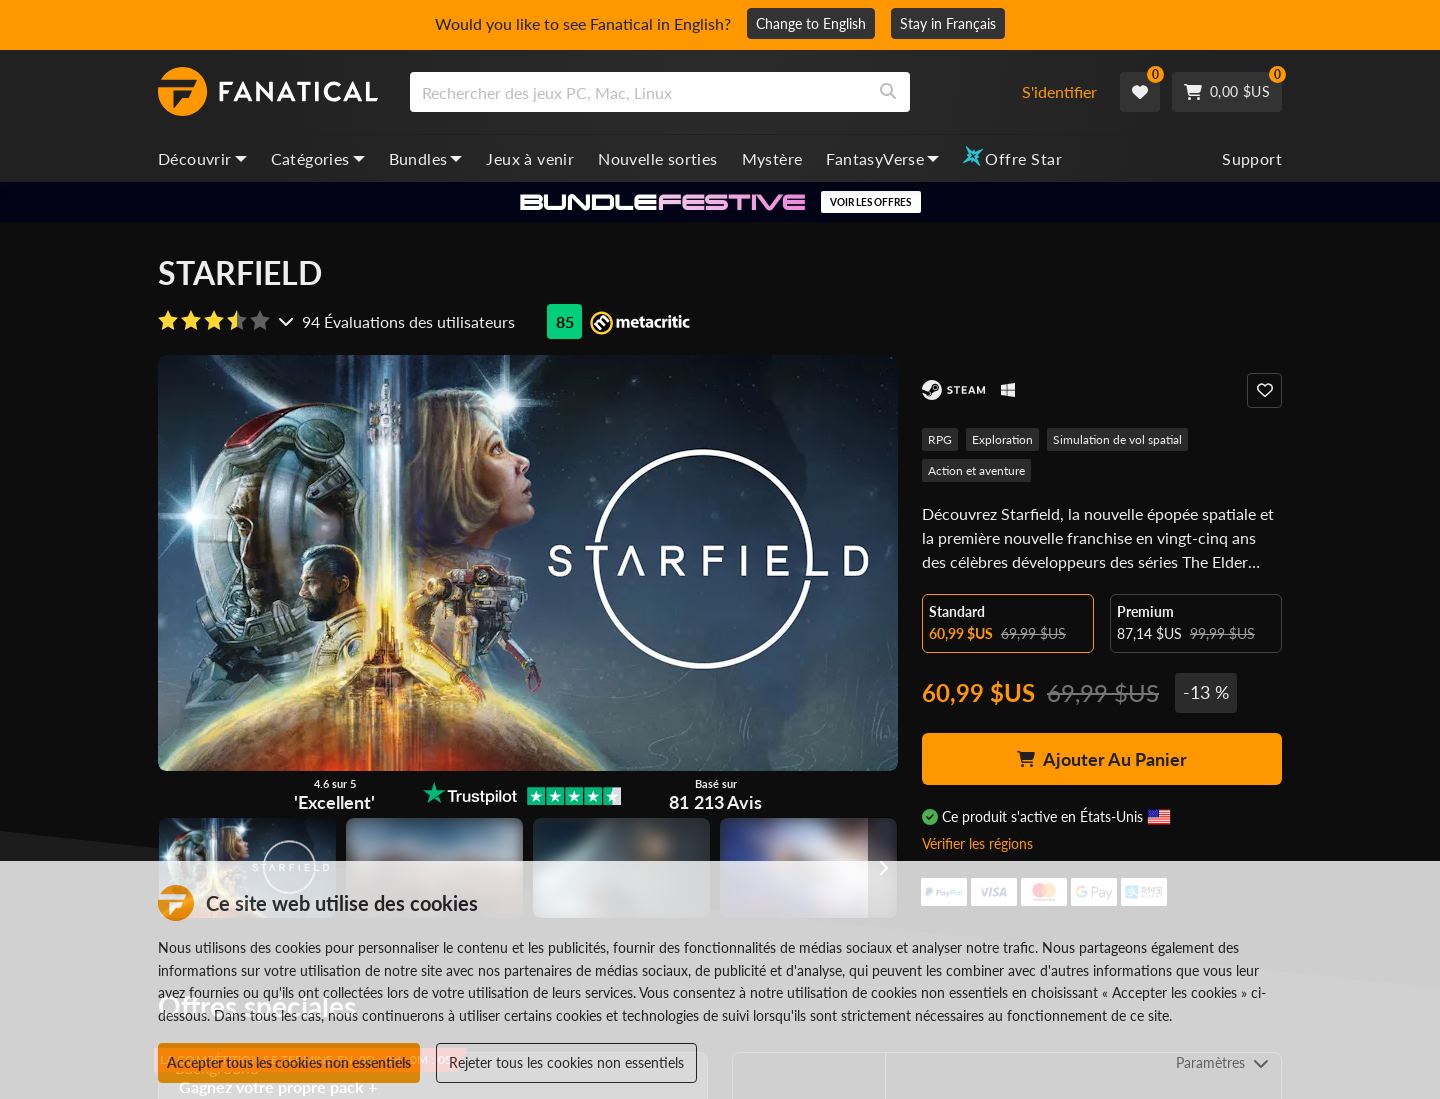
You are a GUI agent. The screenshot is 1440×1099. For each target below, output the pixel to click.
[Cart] (1227, 92)
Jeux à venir (530, 158)
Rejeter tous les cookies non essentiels (566, 1062)
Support (1252, 158)
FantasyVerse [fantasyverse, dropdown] (882, 158)
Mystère (772, 158)
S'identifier (1059, 91)
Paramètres (1222, 1062)
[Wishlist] (1140, 92)
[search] (638, 92)
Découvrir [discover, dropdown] (202, 158)
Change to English (811, 23)
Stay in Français (948, 23)
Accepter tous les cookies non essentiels (289, 1062)
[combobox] (703, 92)
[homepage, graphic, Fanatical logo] (268, 92)
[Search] (888, 92)
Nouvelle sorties (657, 158)
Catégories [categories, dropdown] (318, 158)
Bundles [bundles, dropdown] (426, 158)
